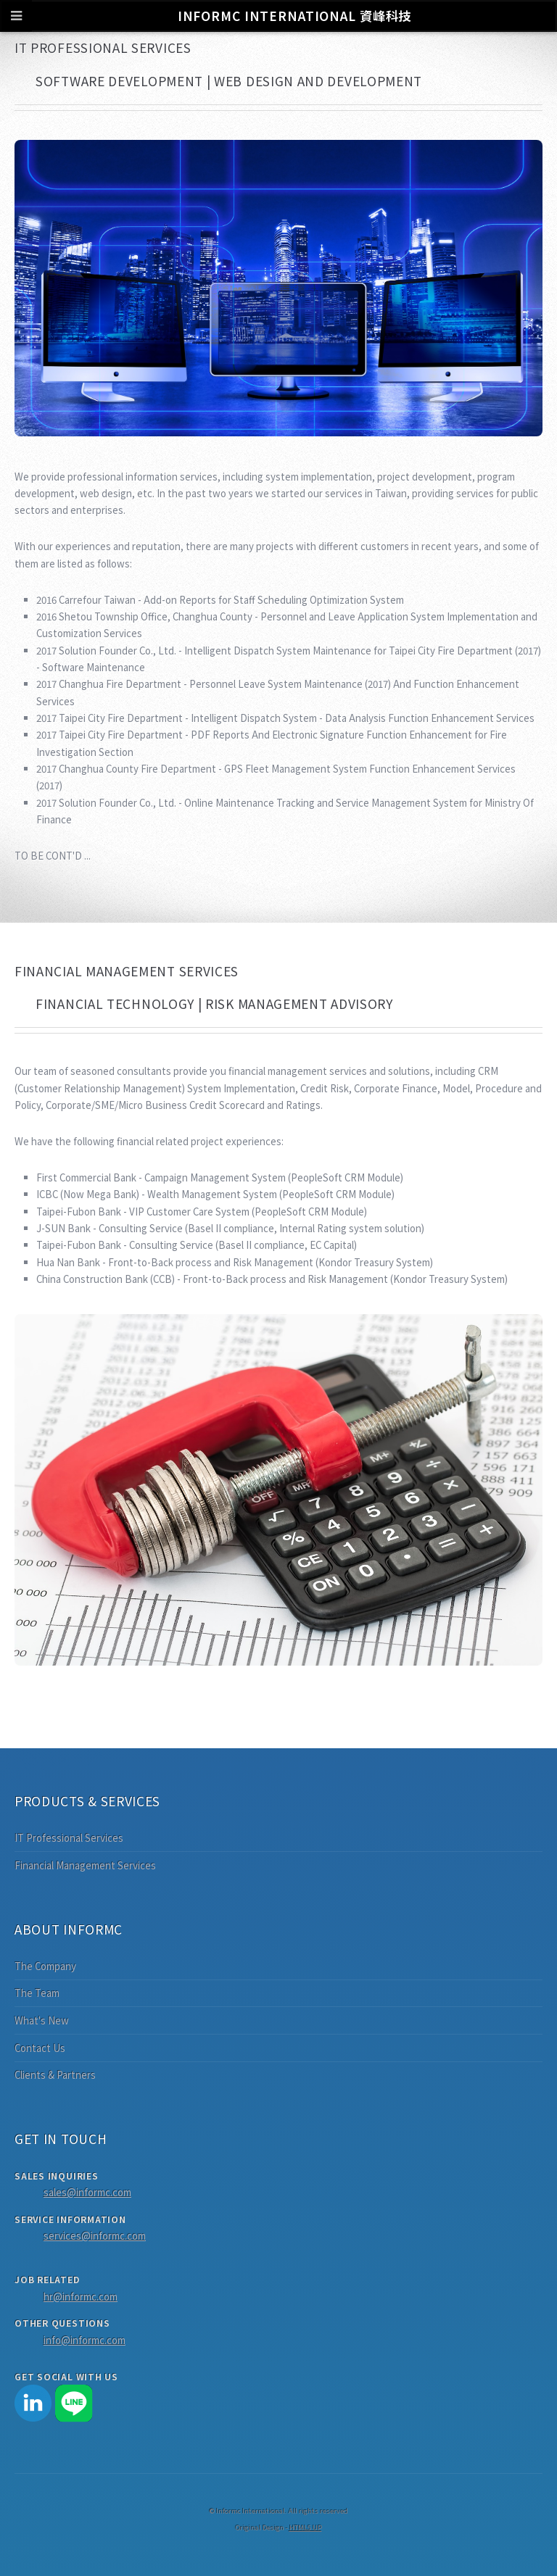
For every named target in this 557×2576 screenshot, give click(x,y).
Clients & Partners (55, 2075)
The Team (37, 1993)
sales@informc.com (87, 2192)
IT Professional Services (69, 1838)
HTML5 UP (305, 2527)
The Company (45, 1966)
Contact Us (40, 2048)
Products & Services (87, 1801)
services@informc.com (95, 2236)
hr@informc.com (80, 2296)
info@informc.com (84, 2340)
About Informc (69, 1929)
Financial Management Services (85, 1865)
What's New (42, 2020)
